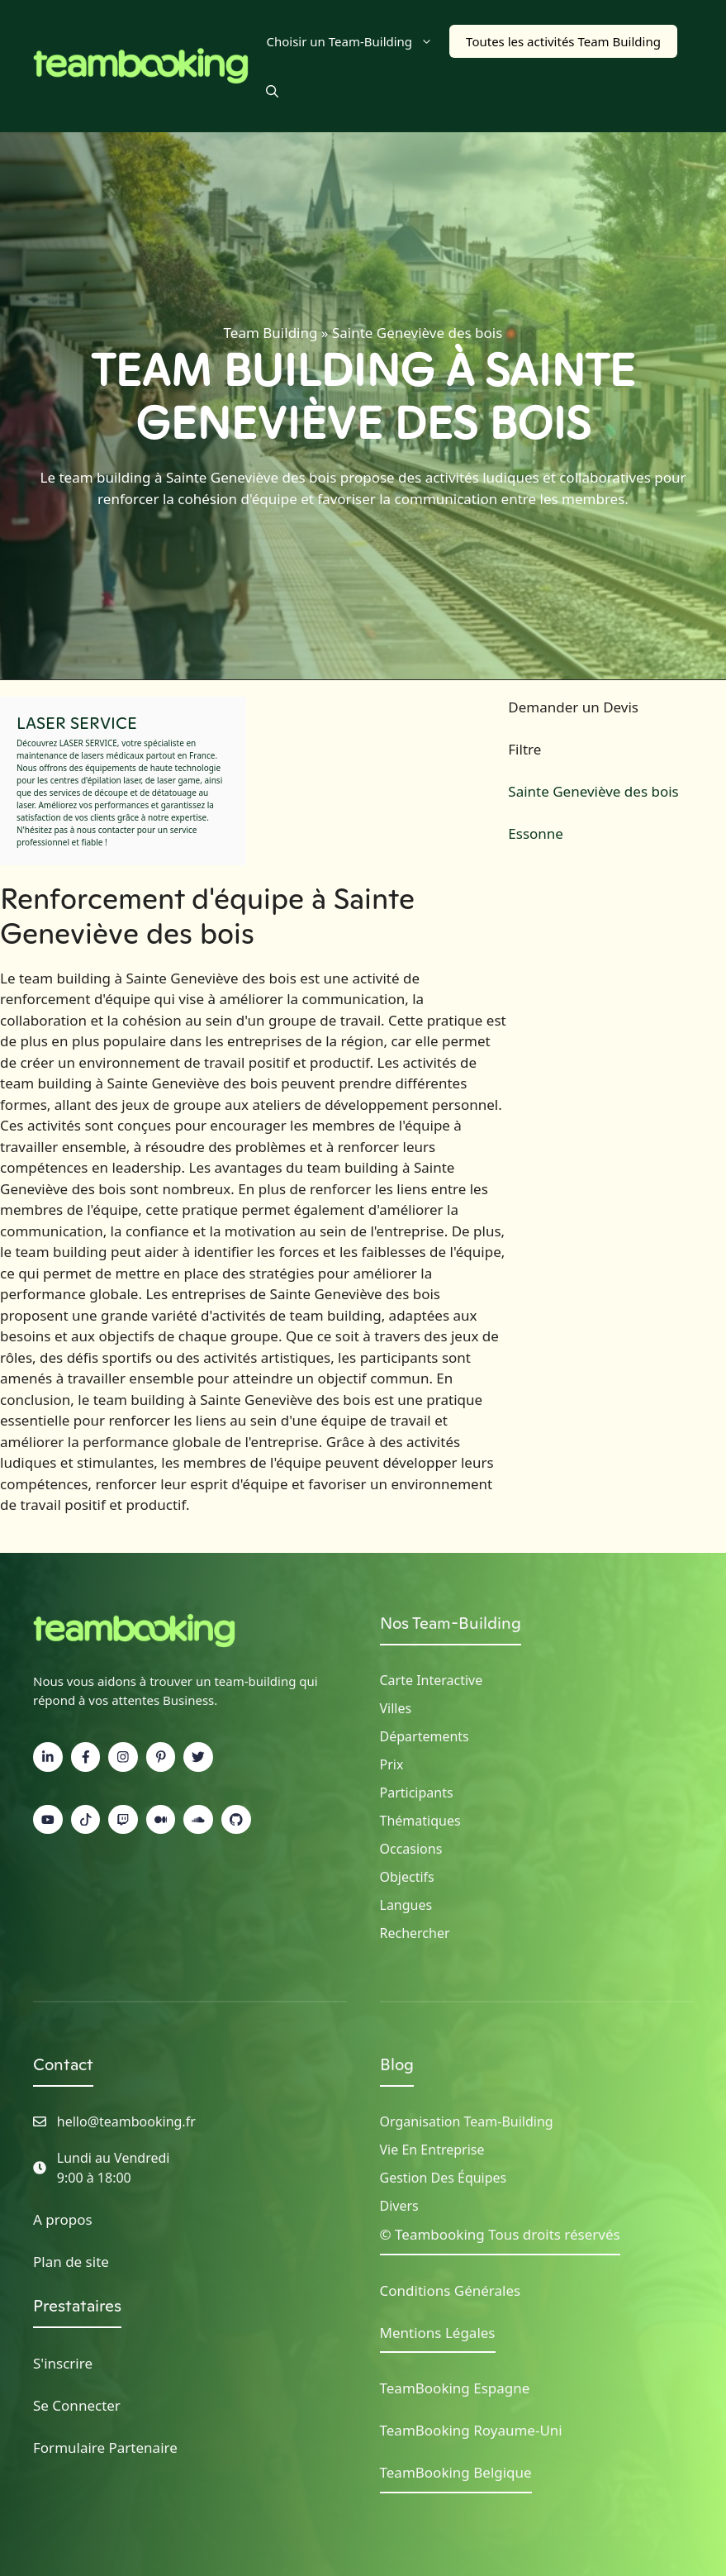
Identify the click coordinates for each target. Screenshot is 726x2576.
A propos (63, 2219)
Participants (416, 1792)
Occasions (411, 1849)
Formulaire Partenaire (105, 2447)
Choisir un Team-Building (357, 41)
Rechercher (415, 1933)
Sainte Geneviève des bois (593, 791)
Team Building (271, 332)
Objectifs (407, 1877)
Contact (63, 2064)
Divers (399, 2206)
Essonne (535, 833)
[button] (272, 91)
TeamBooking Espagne (455, 2387)
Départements (424, 1736)
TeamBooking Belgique (456, 2472)
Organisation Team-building (466, 2121)
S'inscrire (63, 2363)
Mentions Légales (438, 2332)
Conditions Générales (450, 2290)
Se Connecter (77, 2405)
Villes (396, 1708)
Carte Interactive (431, 1680)
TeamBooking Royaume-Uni (471, 2430)
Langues (406, 1905)
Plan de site (71, 2261)
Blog (397, 2064)
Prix (392, 1764)
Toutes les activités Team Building (563, 41)
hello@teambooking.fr (126, 2121)
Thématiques (420, 1821)
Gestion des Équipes (443, 2178)
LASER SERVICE (77, 723)
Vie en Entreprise (432, 2149)
